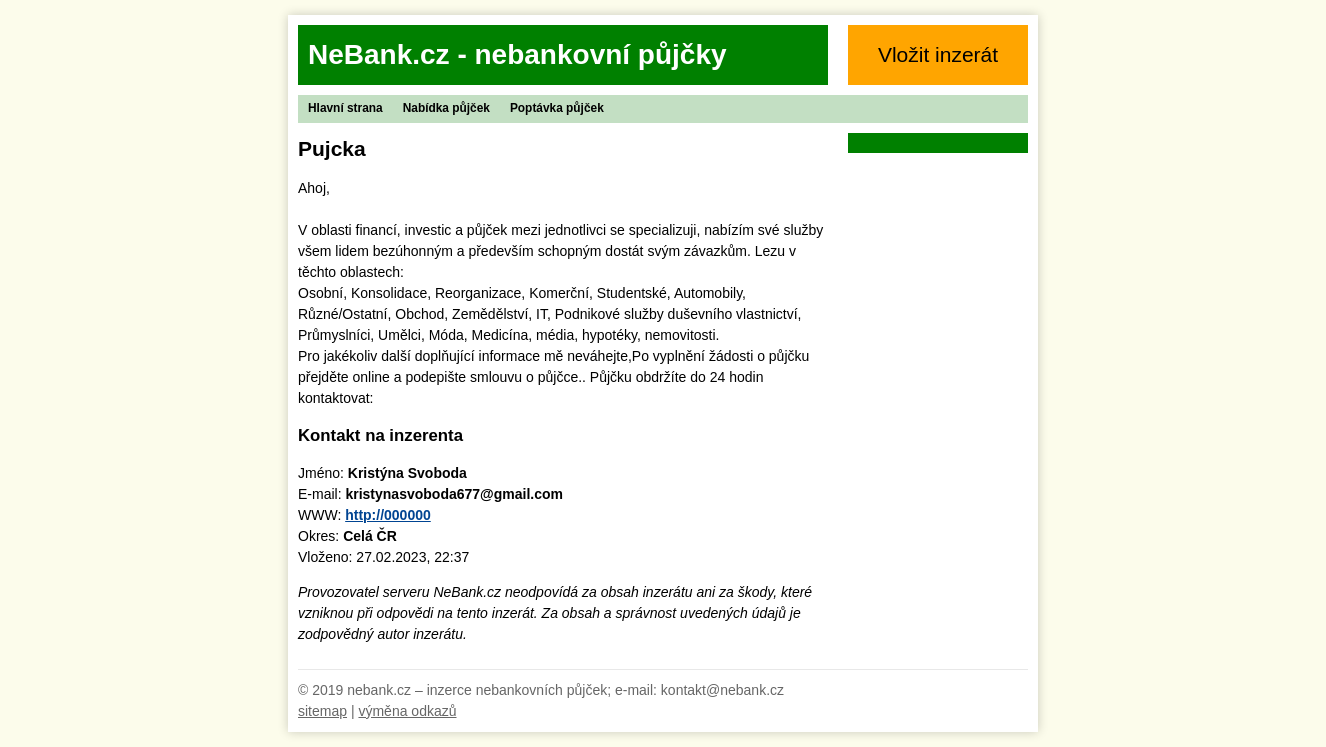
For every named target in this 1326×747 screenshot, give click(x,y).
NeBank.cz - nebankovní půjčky (517, 54)
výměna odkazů (407, 711)
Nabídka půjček (446, 108)
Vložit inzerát (938, 54)
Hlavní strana (345, 108)
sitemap (322, 711)
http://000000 (388, 515)
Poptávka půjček (557, 108)
